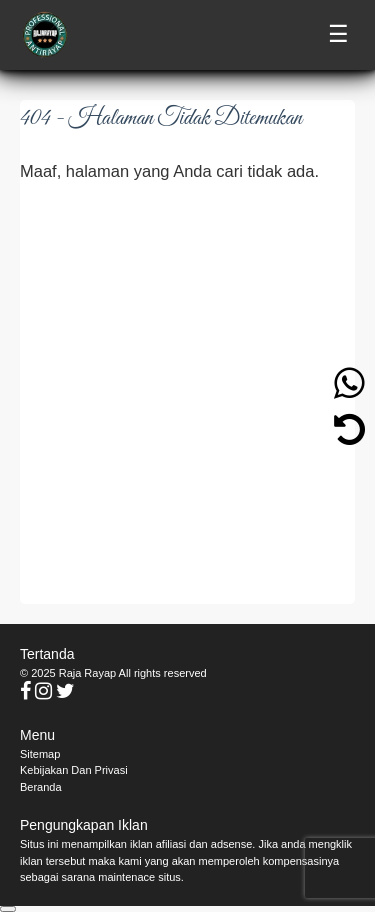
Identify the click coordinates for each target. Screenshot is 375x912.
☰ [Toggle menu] (338, 34)
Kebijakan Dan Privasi (74, 770)
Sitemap (40, 754)
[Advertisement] (187, 392)
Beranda (41, 787)
